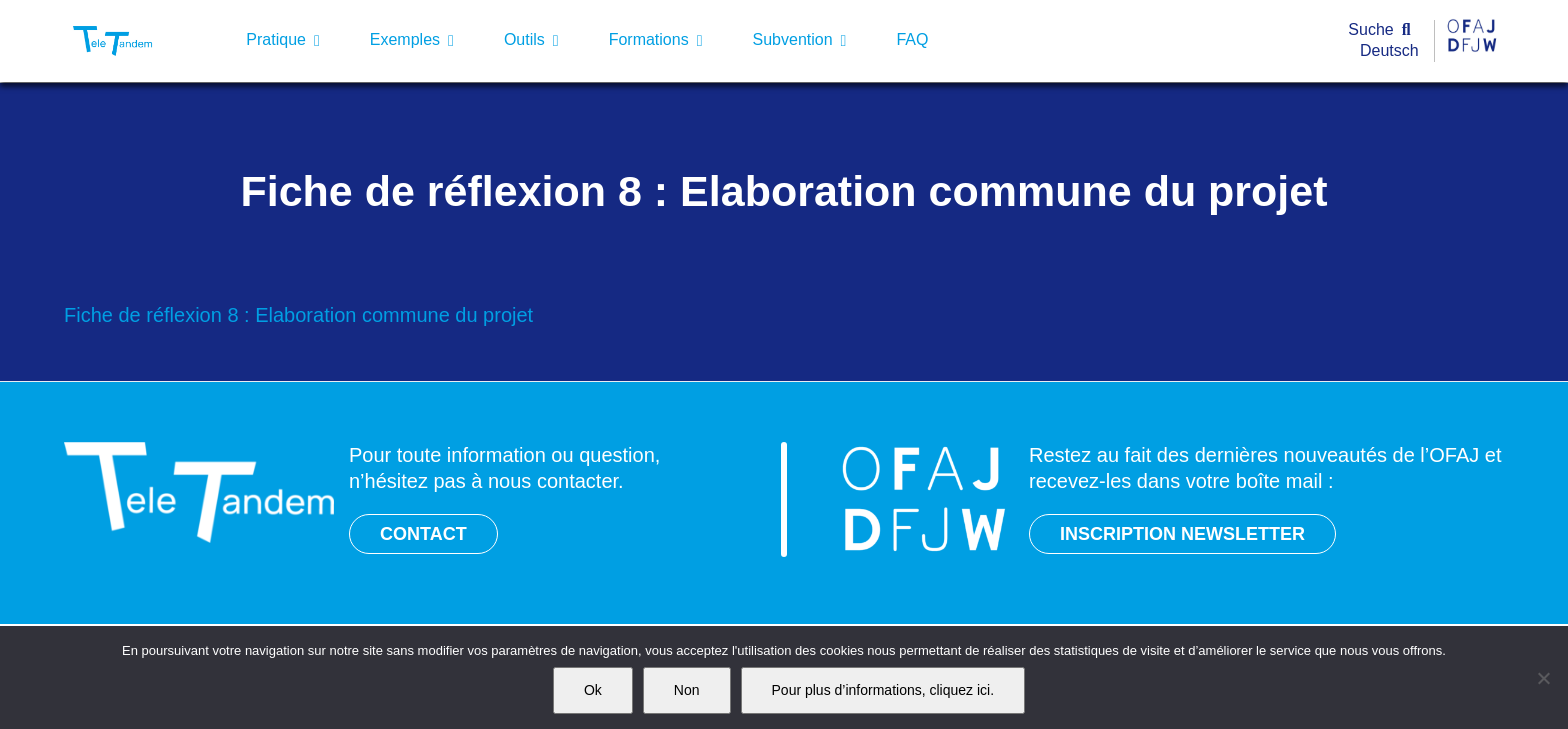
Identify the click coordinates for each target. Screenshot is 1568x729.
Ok (593, 690)
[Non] (1543, 678)
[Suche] (1383, 30)
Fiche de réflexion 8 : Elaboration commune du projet (298, 315)
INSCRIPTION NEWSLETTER (1182, 534)
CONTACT (423, 534)
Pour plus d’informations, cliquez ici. (883, 690)
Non (687, 690)
